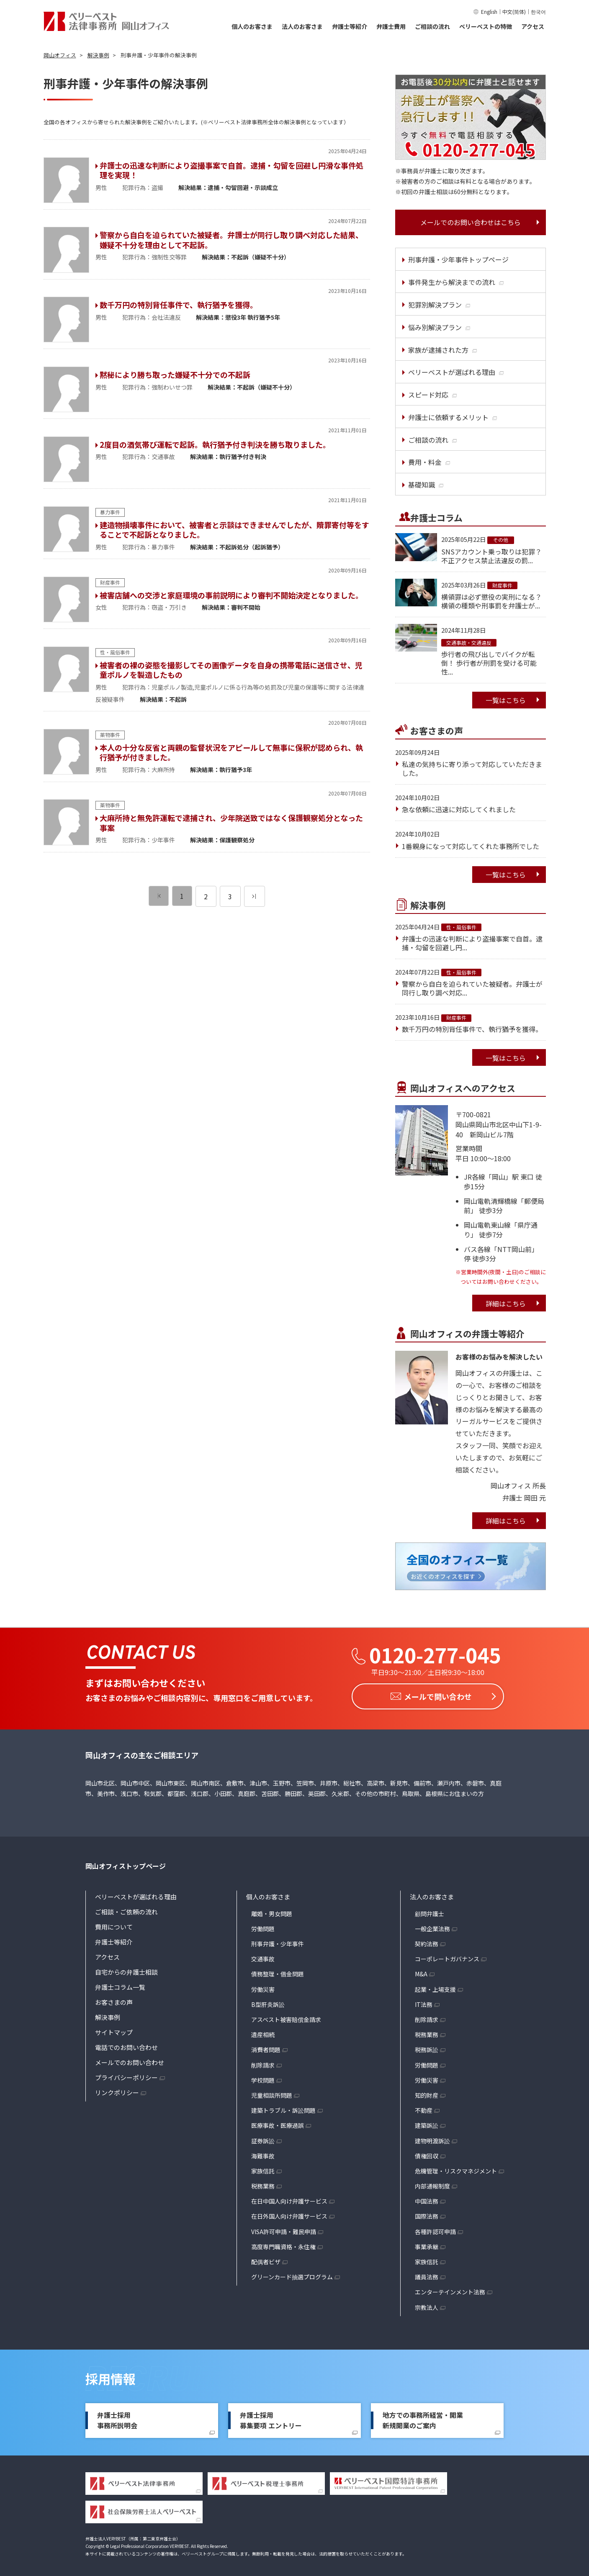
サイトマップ (114, 2029)
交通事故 (263, 1956)
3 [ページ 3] (230, 896)
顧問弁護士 (429, 1911)
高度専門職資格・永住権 (283, 2244)
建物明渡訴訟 (432, 2138)
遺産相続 (263, 2032)
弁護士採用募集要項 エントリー (271, 2417)
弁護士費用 (391, 26)
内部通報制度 (432, 2183)
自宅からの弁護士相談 (126, 1969)
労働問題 (263, 1926)
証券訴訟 (263, 2138)
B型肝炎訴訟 (268, 2002)
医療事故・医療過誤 (277, 2123)
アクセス (532, 26)
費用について (114, 1924)
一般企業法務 (432, 1926)
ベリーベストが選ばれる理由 (136, 1894)
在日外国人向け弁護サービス (289, 2213)
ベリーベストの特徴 (485, 26)
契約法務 (426, 1941)
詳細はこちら (506, 1303)
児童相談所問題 (271, 2093)
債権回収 (426, 2153)
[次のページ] (254, 896)
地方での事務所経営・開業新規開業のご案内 (423, 2417)
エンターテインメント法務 (450, 2289)
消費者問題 (265, 2047)
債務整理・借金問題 (277, 1971)
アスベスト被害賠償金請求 (286, 2017)
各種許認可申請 (435, 2229)
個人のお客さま (252, 26)
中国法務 (426, 2198)
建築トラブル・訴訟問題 (283, 2108)
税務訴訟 (426, 2047)
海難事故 (263, 2153)
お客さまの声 (114, 1999)
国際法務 (426, 2213)
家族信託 (263, 2168)
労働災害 (263, 1987)
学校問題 (263, 2077)
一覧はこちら (506, 700)
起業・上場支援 (435, 1987)
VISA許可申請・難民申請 (283, 2229)
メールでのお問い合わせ (129, 2059)
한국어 (538, 11)
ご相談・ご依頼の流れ (126, 1909)
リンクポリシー (117, 2090)
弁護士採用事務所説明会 (117, 2417)
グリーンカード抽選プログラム (292, 2274)
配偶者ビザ (265, 2259)
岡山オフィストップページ (125, 1863)
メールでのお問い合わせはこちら (470, 222)
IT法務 (423, 2002)
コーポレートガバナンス (447, 1956)
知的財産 (426, 2093)
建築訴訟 (426, 2123)
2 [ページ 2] (206, 896)
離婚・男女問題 (271, 1911)
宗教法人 (426, 2305)
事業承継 (426, 2244)
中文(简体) (514, 11)
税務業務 (263, 2183)
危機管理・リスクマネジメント (456, 2168)
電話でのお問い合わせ (126, 2044)
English (489, 11)
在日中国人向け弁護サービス (289, 2198)
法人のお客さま (302, 26)
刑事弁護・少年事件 (277, 1941)
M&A (421, 1971)
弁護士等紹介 (349, 26)
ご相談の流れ (432, 26)
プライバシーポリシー (126, 2075)
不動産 (423, 2108)
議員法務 (426, 2274)
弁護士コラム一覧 (120, 1984)
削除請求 (263, 2062)
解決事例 (107, 2014)
